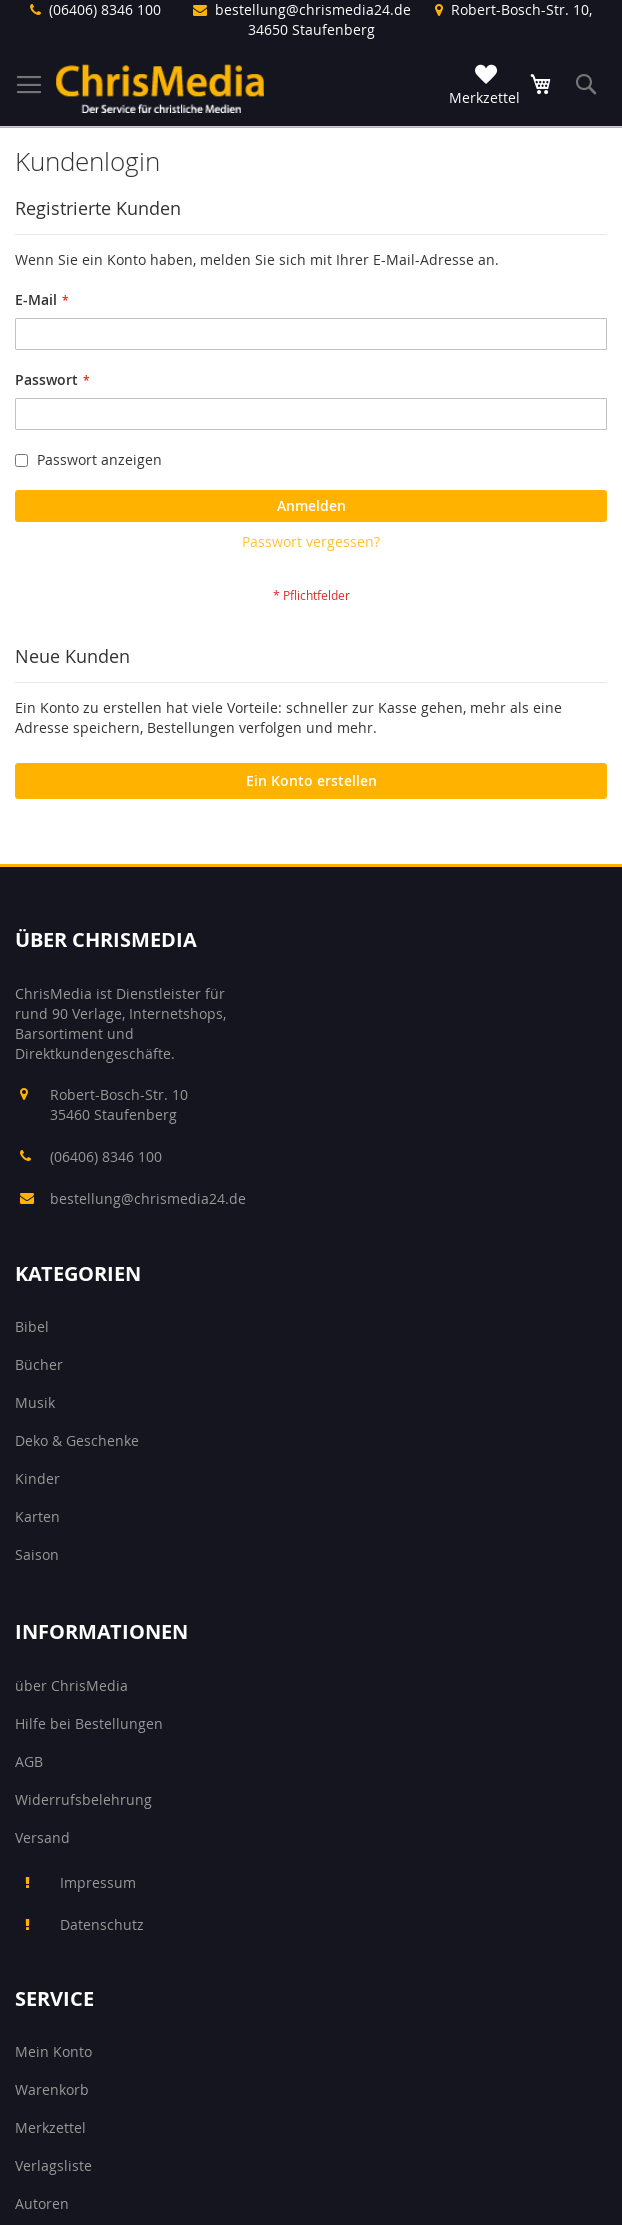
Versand (42, 1837)
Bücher (39, 1364)
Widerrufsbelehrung (83, 1799)
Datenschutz (102, 1924)
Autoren (42, 2203)
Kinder (37, 1478)
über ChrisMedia (71, 1685)
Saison (37, 1554)
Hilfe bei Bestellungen (89, 1723)
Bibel (32, 1326)
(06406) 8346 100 (105, 9)
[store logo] (160, 88)
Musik (35, 1402)
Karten (37, 1516)
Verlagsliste (53, 2165)
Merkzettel (50, 2127)
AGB (29, 1761)
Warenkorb (52, 2089)
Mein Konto (53, 2051)
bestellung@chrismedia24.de (313, 9)
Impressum (98, 1882)
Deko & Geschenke (77, 1440)
